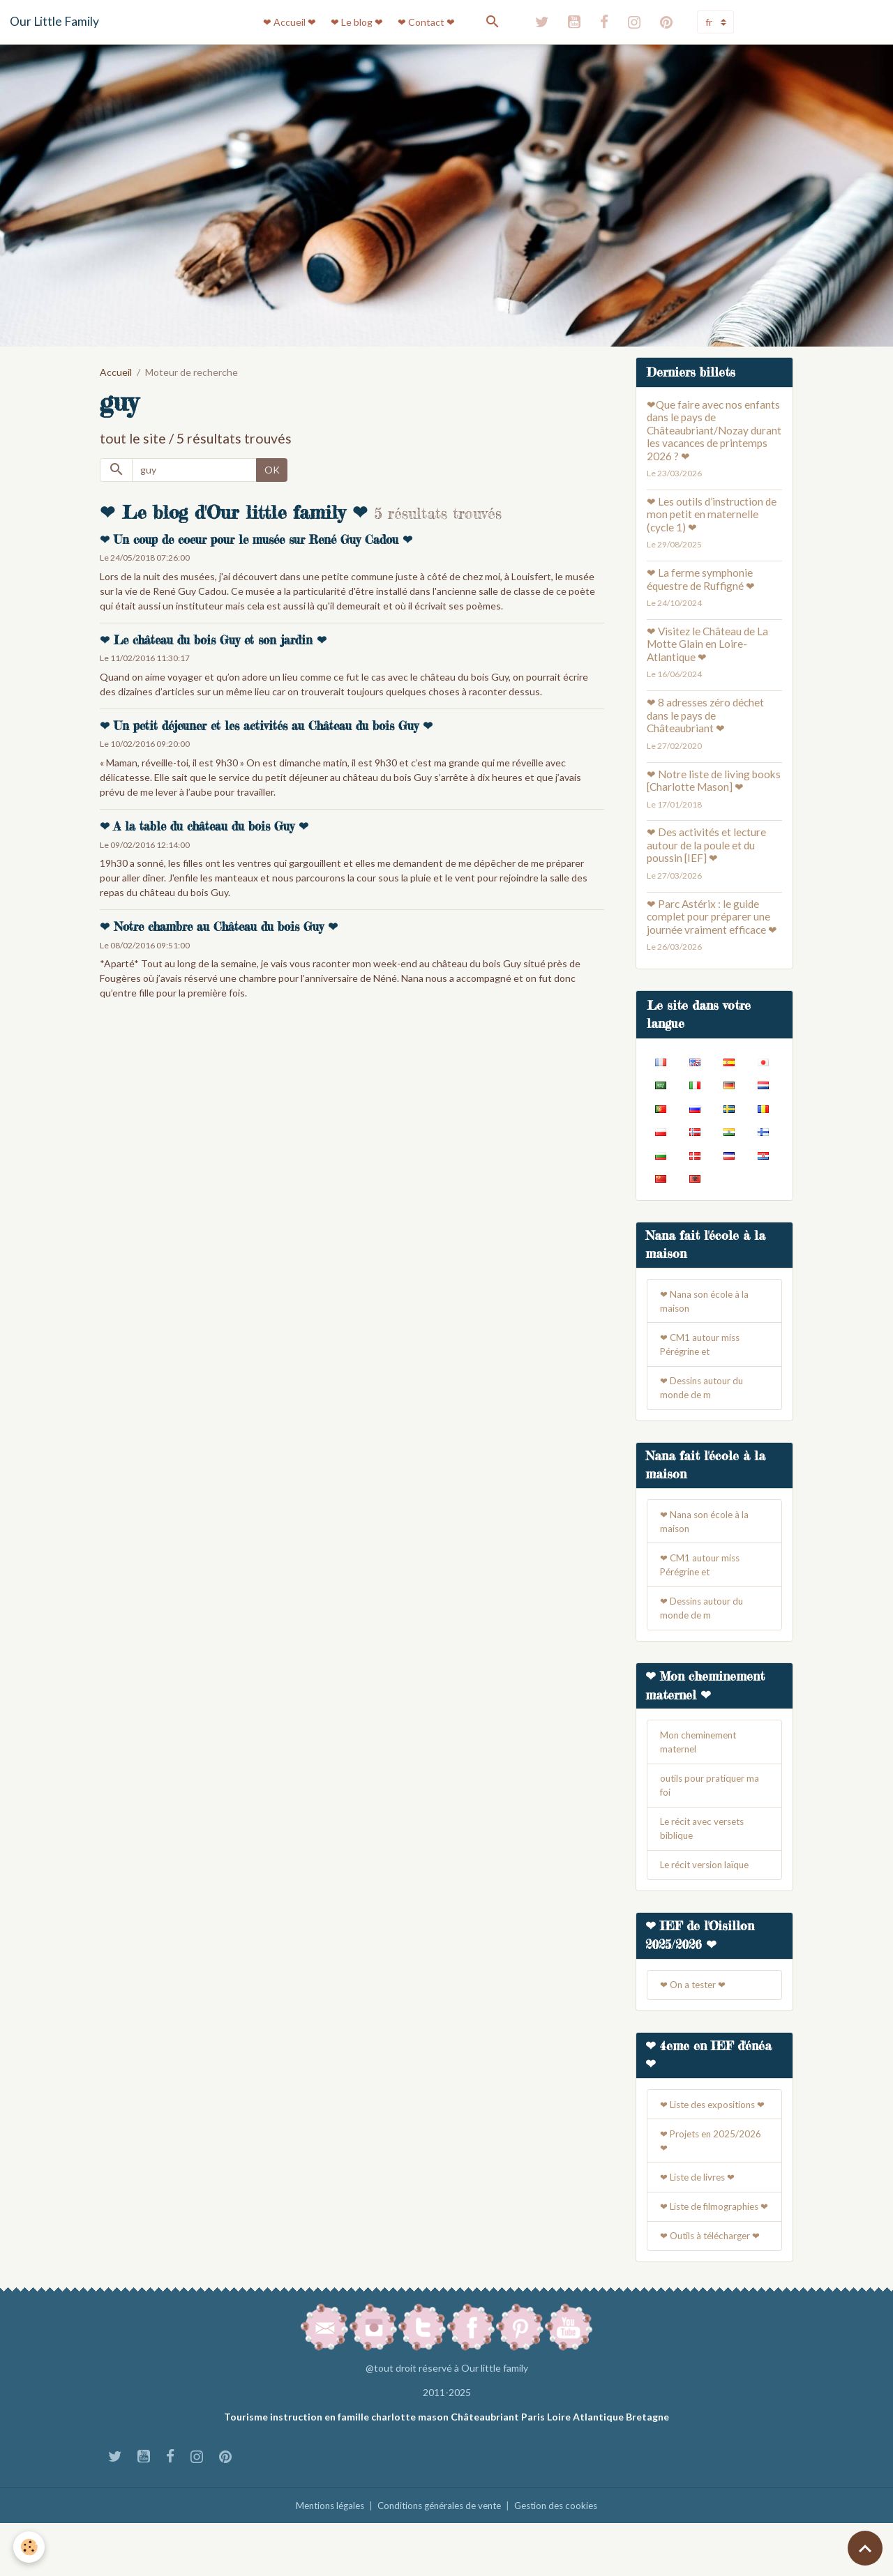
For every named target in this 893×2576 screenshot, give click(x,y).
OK (272, 470)
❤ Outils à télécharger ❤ (714, 2288)
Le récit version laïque (707, 1881)
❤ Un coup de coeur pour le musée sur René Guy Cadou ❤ (256, 540)
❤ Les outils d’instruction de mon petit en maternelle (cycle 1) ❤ (711, 514)
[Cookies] (29, 2547)
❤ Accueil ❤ (289, 22)
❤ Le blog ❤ (357, 22)
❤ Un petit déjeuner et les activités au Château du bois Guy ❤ (266, 726)
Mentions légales (321, 2558)
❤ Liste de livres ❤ (700, 2214)
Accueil (116, 372)
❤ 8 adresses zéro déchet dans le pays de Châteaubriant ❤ (705, 715)
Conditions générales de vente (439, 2558)
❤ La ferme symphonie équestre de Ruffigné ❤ (701, 578)
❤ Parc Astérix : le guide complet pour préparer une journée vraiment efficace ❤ (712, 916)
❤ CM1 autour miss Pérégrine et (702, 1348)
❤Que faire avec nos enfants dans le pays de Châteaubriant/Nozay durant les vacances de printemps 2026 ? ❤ (714, 430)
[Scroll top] (865, 2548)
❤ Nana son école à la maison (706, 1303)
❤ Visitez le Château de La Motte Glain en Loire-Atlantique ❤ (707, 644)
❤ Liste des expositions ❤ (711, 2132)
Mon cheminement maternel (701, 1754)
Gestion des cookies (564, 2558)
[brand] (54, 22)
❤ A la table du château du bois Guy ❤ (204, 826)
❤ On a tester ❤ (696, 2002)
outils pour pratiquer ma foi (712, 1799)
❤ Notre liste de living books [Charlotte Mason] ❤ (714, 780)
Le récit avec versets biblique (705, 1844)
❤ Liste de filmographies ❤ (713, 2251)
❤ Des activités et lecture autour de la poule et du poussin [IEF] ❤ (706, 845)
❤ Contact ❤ (426, 22)
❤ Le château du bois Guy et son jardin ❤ (213, 640)
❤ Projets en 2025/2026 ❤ (713, 2176)
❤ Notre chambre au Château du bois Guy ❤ (219, 927)
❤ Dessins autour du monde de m (705, 1392)
